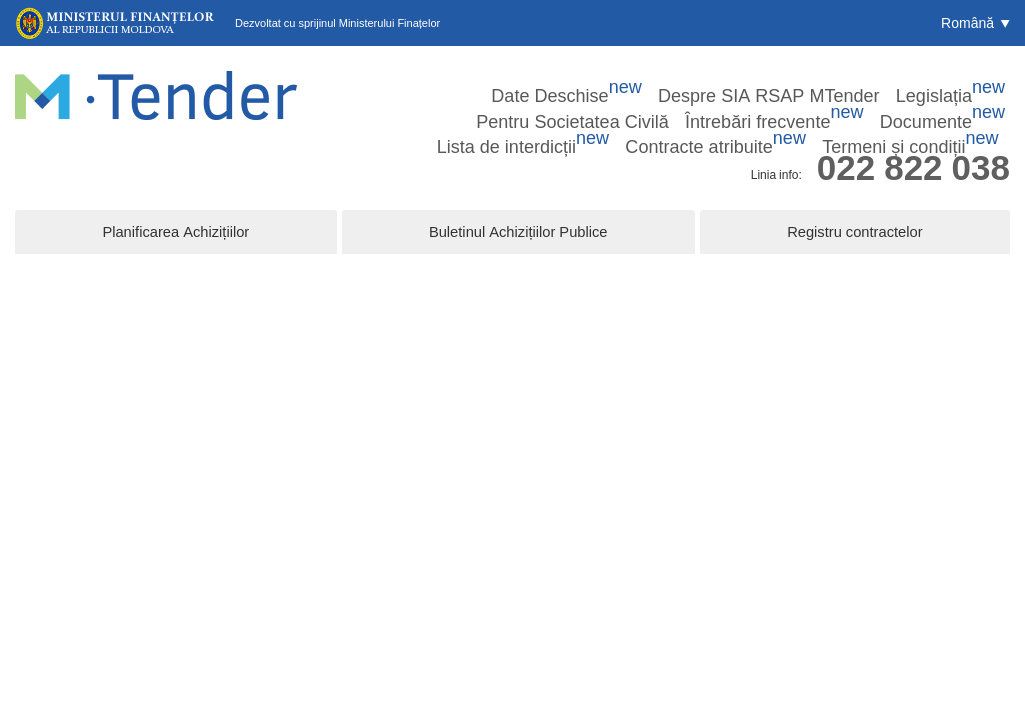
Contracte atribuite (813, 105)
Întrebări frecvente (930, 79)
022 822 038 (913, 143)
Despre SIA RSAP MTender (534, 79)
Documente (554, 105)
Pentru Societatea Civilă (785, 79)
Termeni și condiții (951, 105)
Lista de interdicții (674, 105)
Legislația (664, 79)
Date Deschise (390, 79)
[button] (975, 23)
